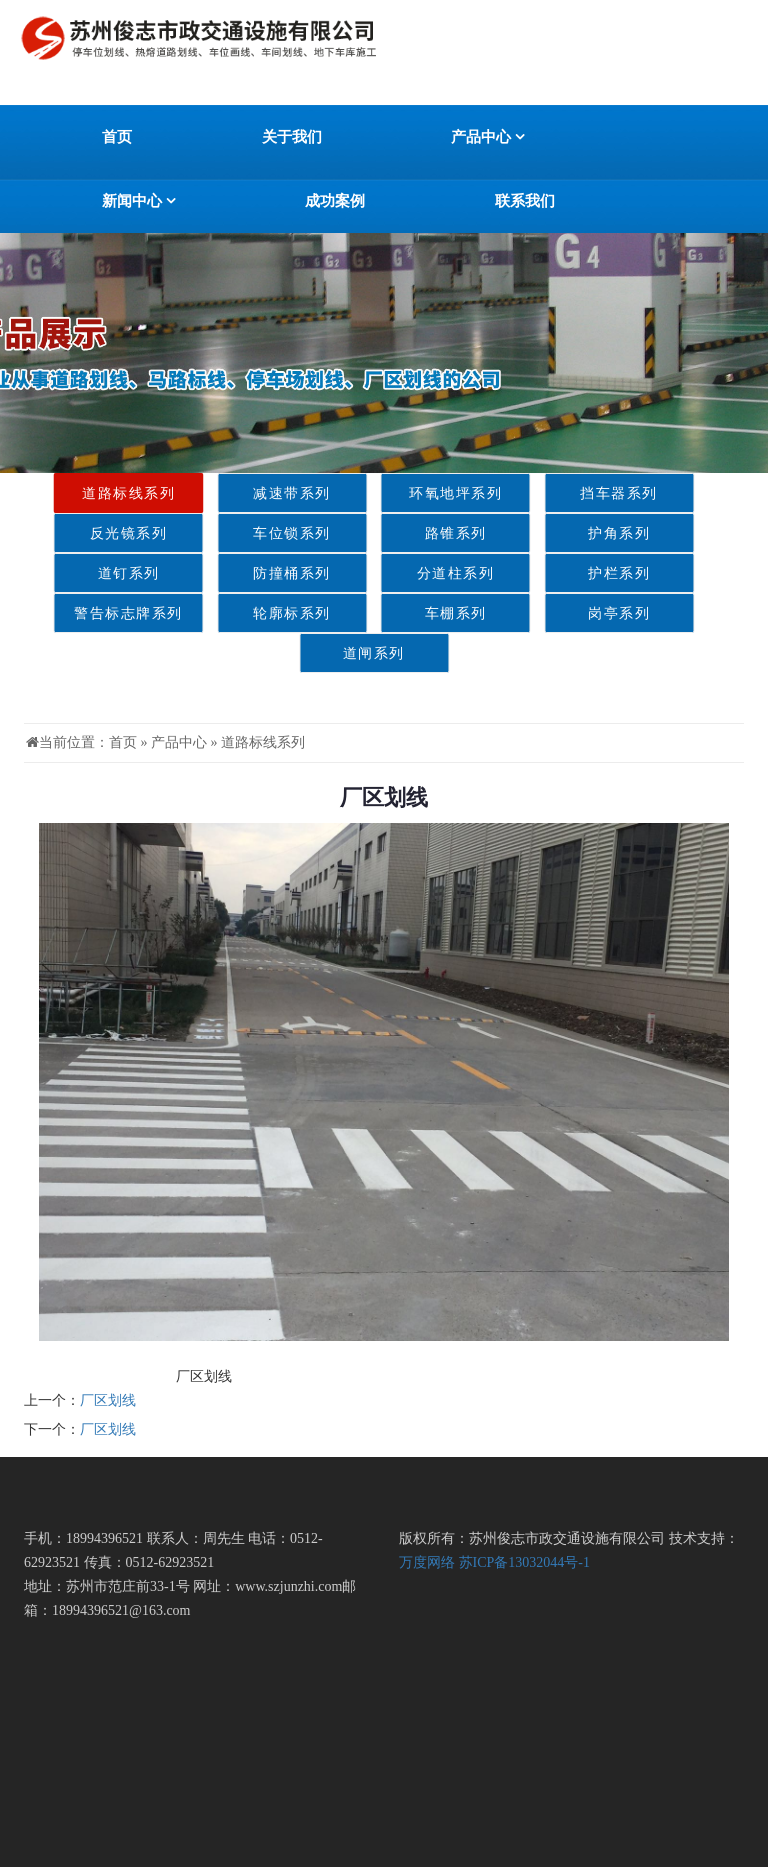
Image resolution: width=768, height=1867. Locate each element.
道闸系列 (353, 653)
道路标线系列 (107, 493)
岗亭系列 (598, 613)
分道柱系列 (435, 573)
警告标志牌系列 (107, 613)
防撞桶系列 (270, 573)
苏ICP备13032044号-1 (524, 1562)
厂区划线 (108, 1400)
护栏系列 (598, 573)
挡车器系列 (598, 493)
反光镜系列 (108, 533)
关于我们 (292, 137)
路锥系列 (435, 533)
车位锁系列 (270, 533)
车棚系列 (435, 613)
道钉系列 (108, 573)
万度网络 (427, 1562)
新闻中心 (139, 201)
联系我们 (525, 201)
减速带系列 (270, 493)
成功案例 (335, 201)
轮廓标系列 (270, 613)
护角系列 (598, 533)
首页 (117, 137)
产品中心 (488, 137)
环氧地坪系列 (434, 493)
